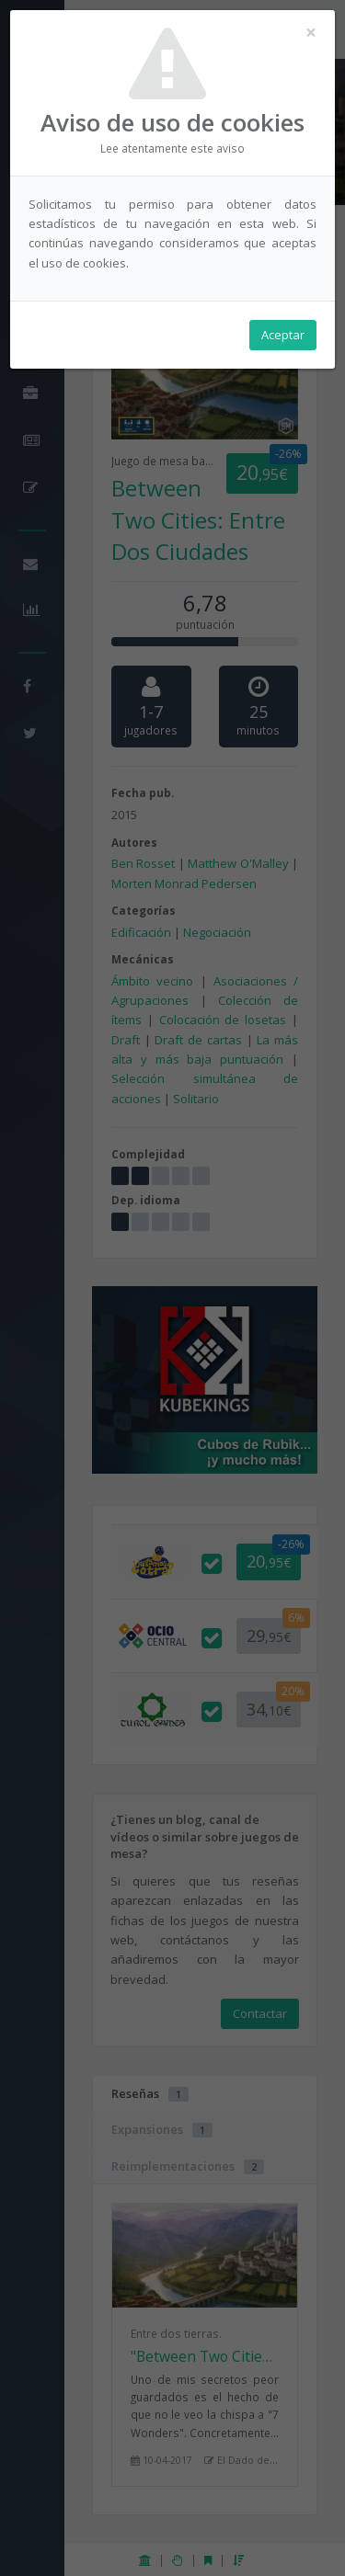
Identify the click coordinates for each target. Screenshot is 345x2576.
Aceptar (283, 334)
